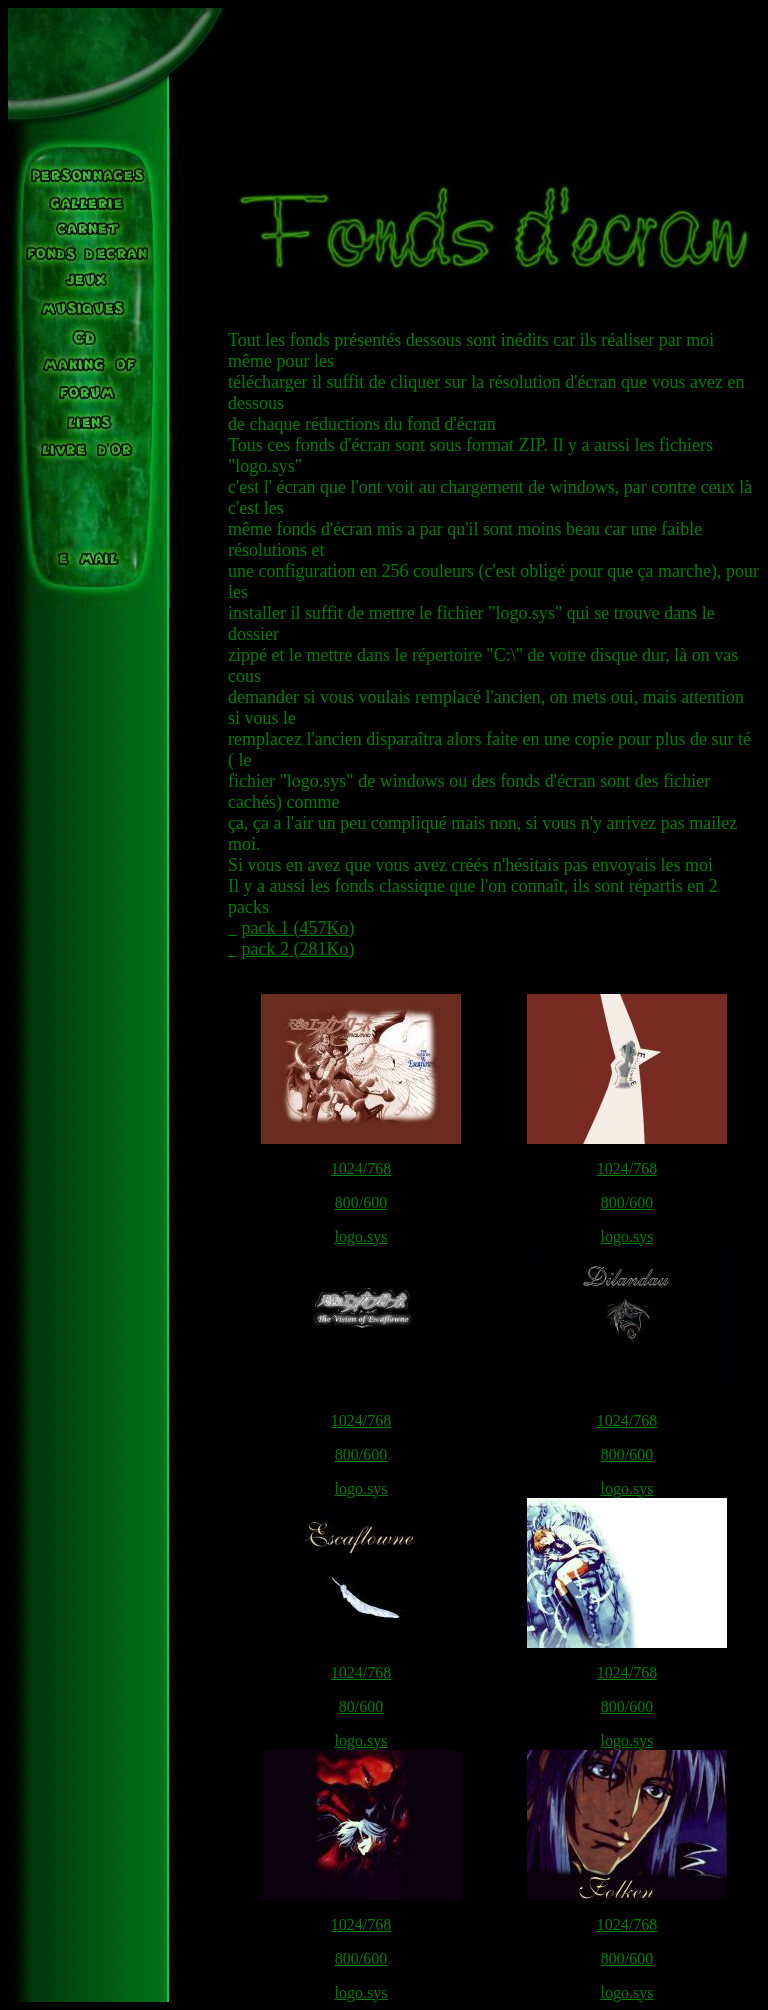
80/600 (361, 1706)
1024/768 (361, 1168)
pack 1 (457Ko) (298, 928)
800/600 (361, 1202)
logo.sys (361, 1236)
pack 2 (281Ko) (298, 949)
